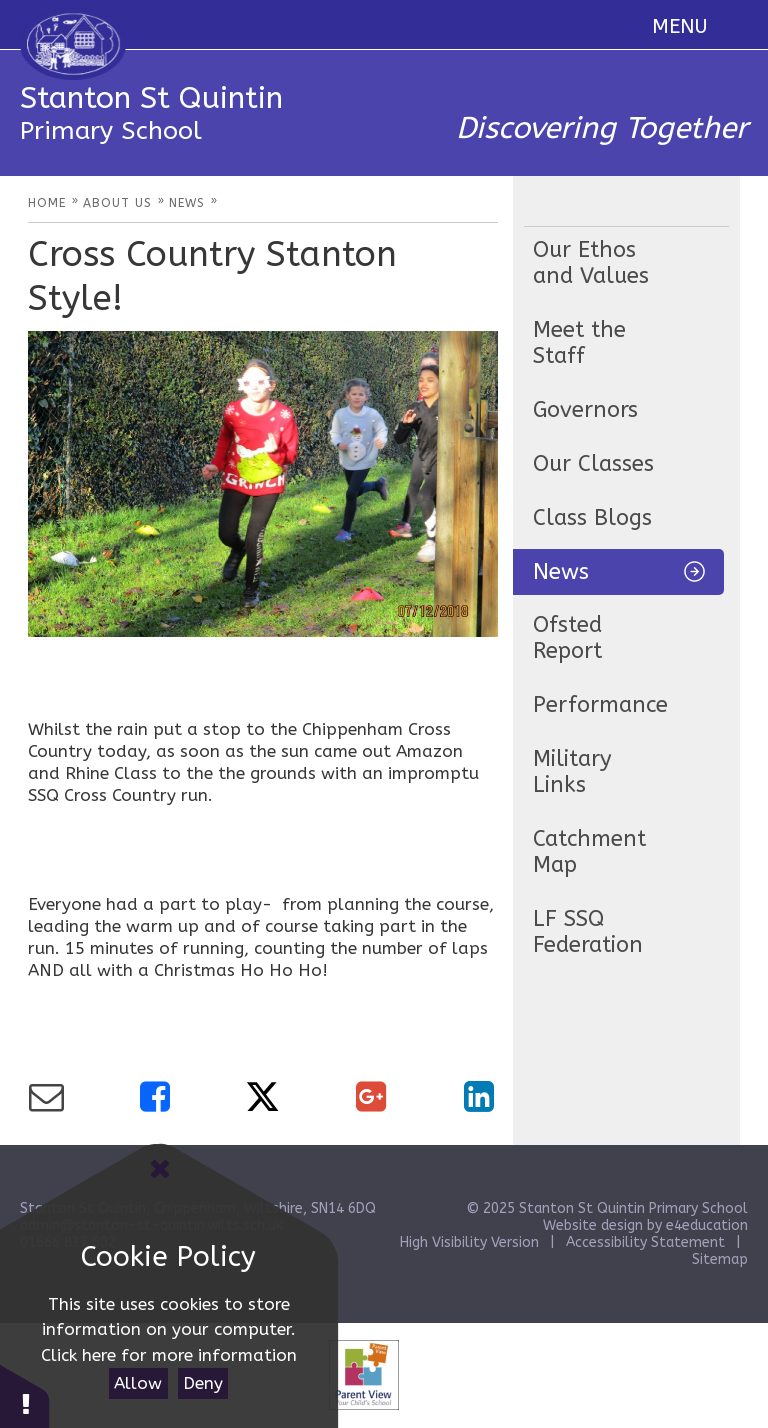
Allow (138, 1383)
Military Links (572, 772)
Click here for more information (169, 1355)
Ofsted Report (567, 638)
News (561, 572)
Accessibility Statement (645, 1242)
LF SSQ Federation (588, 932)
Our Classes (593, 464)
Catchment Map (589, 852)
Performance (600, 705)
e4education (707, 1225)
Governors (585, 410)
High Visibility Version (469, 1242)
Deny (203, 1383)
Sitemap (720, 1259)
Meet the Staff (579, 343)
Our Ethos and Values (591, 263)
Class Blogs (592, 518)
